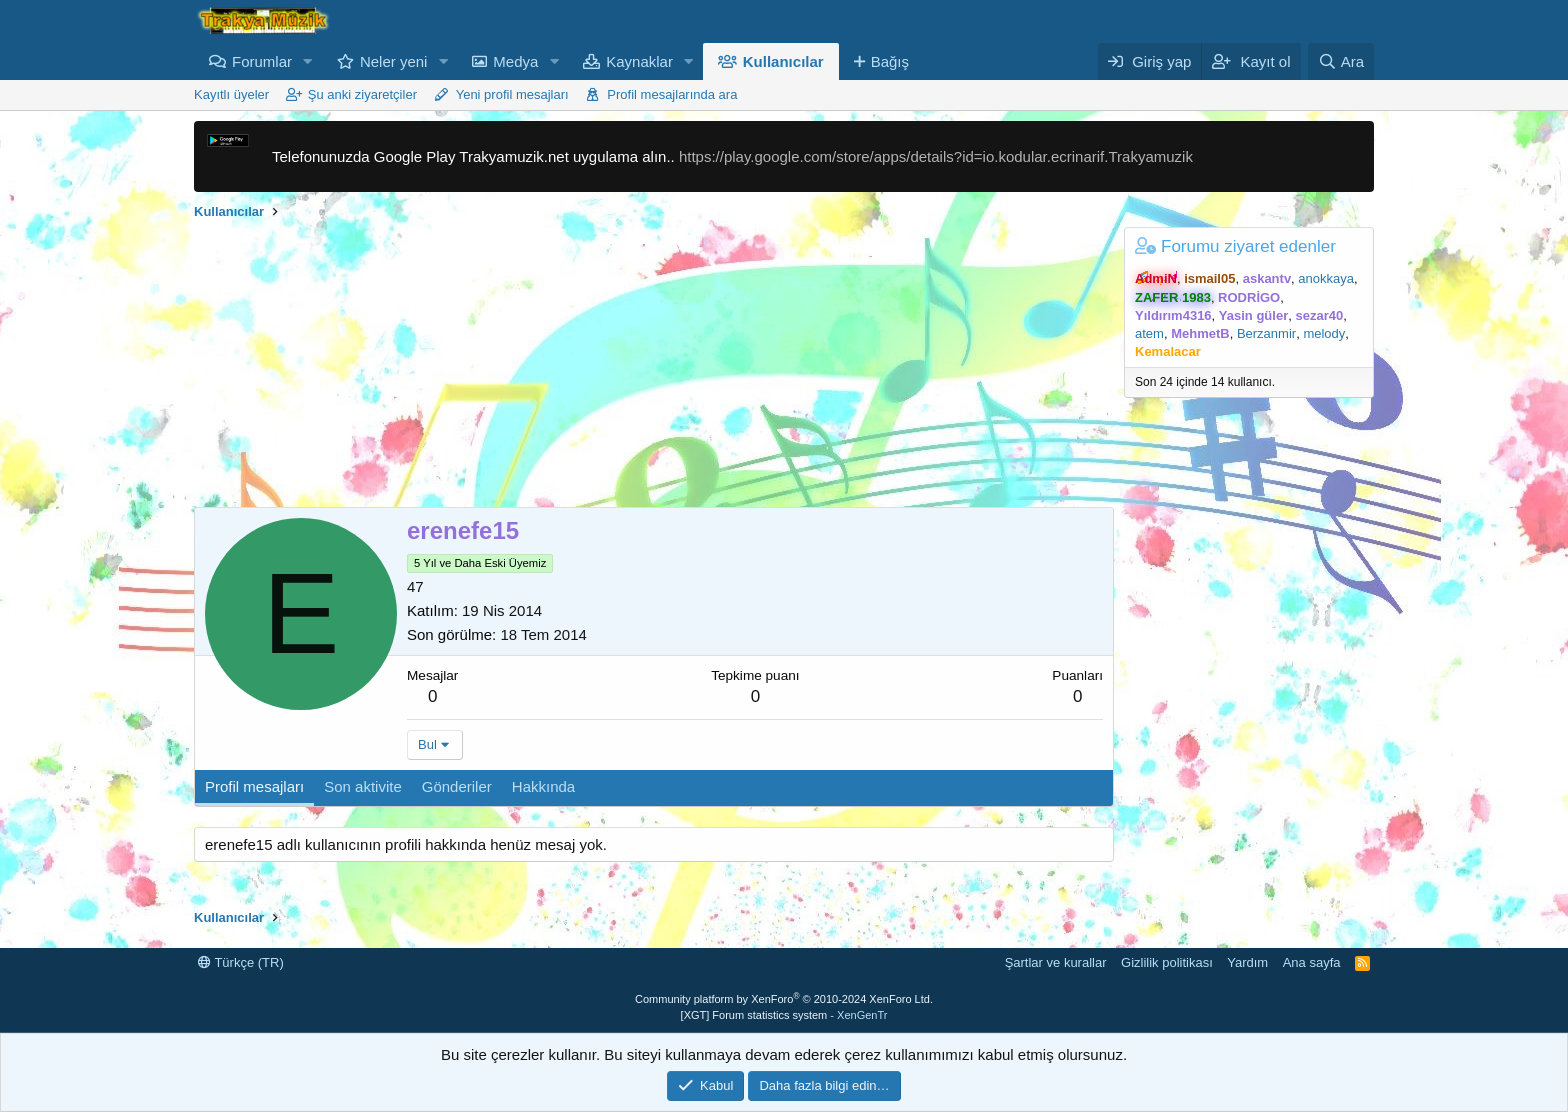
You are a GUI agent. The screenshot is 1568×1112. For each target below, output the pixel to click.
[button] (308, 61)
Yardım (1247, 962)
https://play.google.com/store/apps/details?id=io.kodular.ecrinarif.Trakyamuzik (936, 156)
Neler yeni (394, 61)
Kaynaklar (639, 61)
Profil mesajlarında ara (672, 94)
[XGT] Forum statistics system (784, 1015)
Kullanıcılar (783, 61)
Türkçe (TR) (241, 962)
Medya (515, 61)
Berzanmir (1266, 333)
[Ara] (1341, 61)
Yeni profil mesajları (512, 94)
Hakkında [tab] (543, 786)
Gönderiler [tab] (457, 786)
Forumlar (262, 61)
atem (1149, 333)
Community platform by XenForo (784, 999)
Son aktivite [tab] (363, 786)
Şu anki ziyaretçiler (362, 94)
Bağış (890, 61)
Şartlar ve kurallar (1056, 962)
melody (1324, 333)
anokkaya (1326, 278)
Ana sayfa (1312, 962)
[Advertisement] (654, 367)
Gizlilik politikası (1167, 962)
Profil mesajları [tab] (254, 786)
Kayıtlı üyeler (231, 94)
